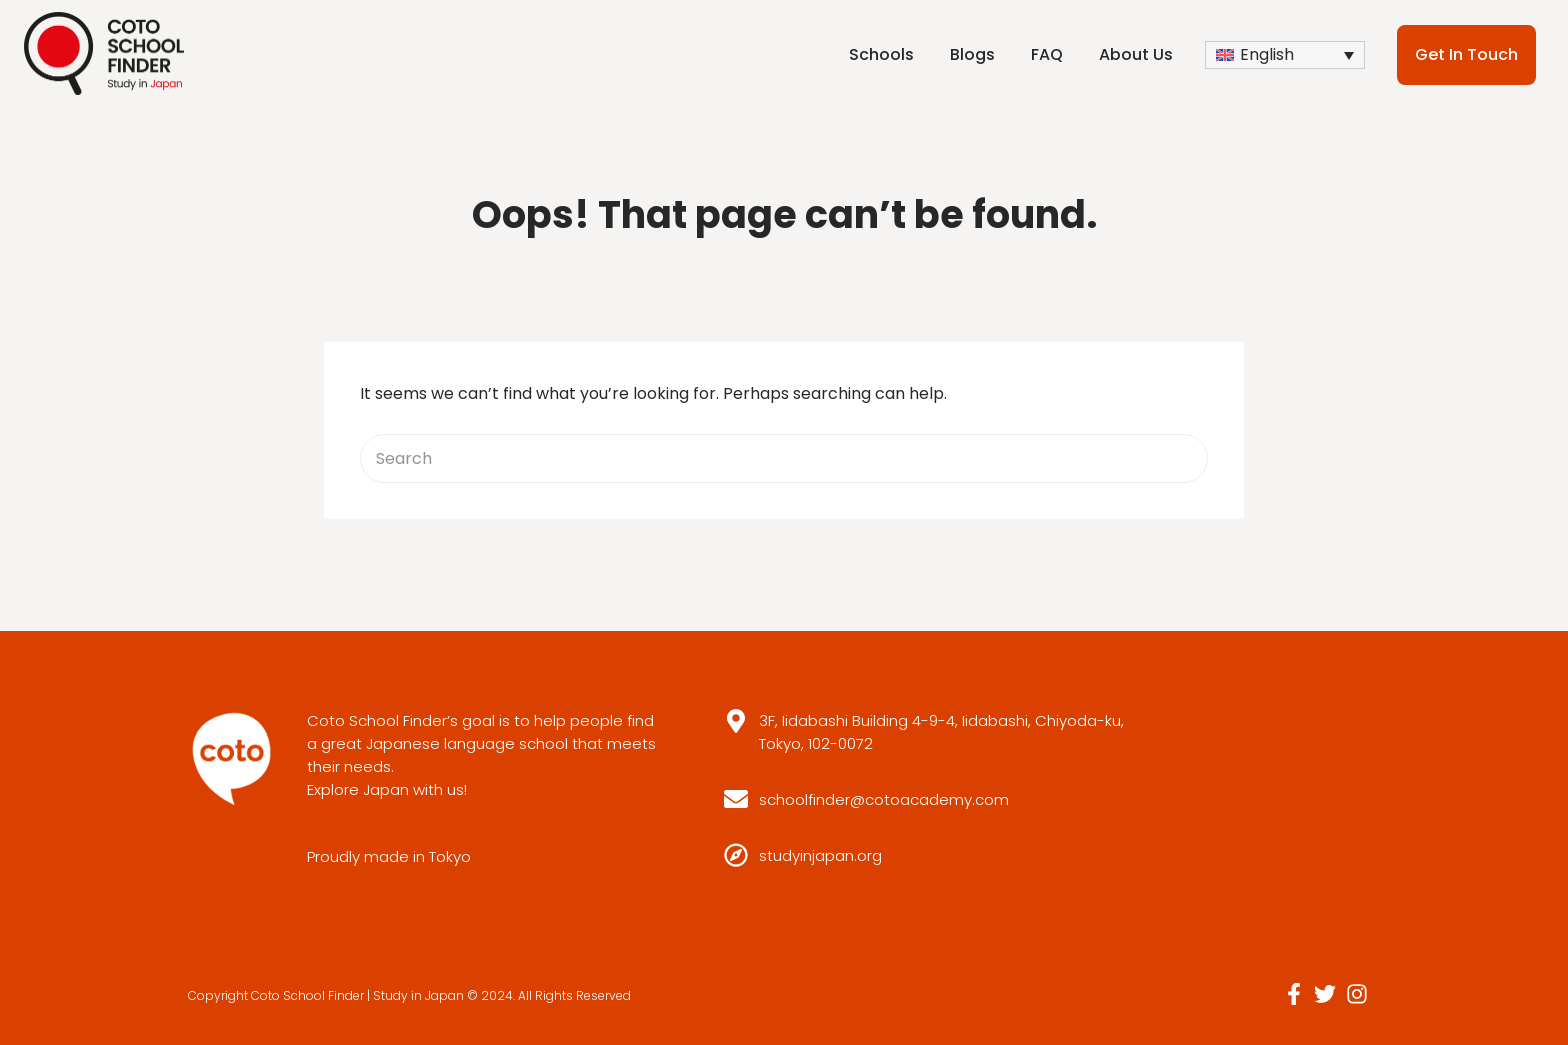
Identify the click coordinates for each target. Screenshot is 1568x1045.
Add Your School (1225, 751)
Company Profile (1226, 786)
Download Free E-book (1248, 716)
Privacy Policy (1213, 821)
